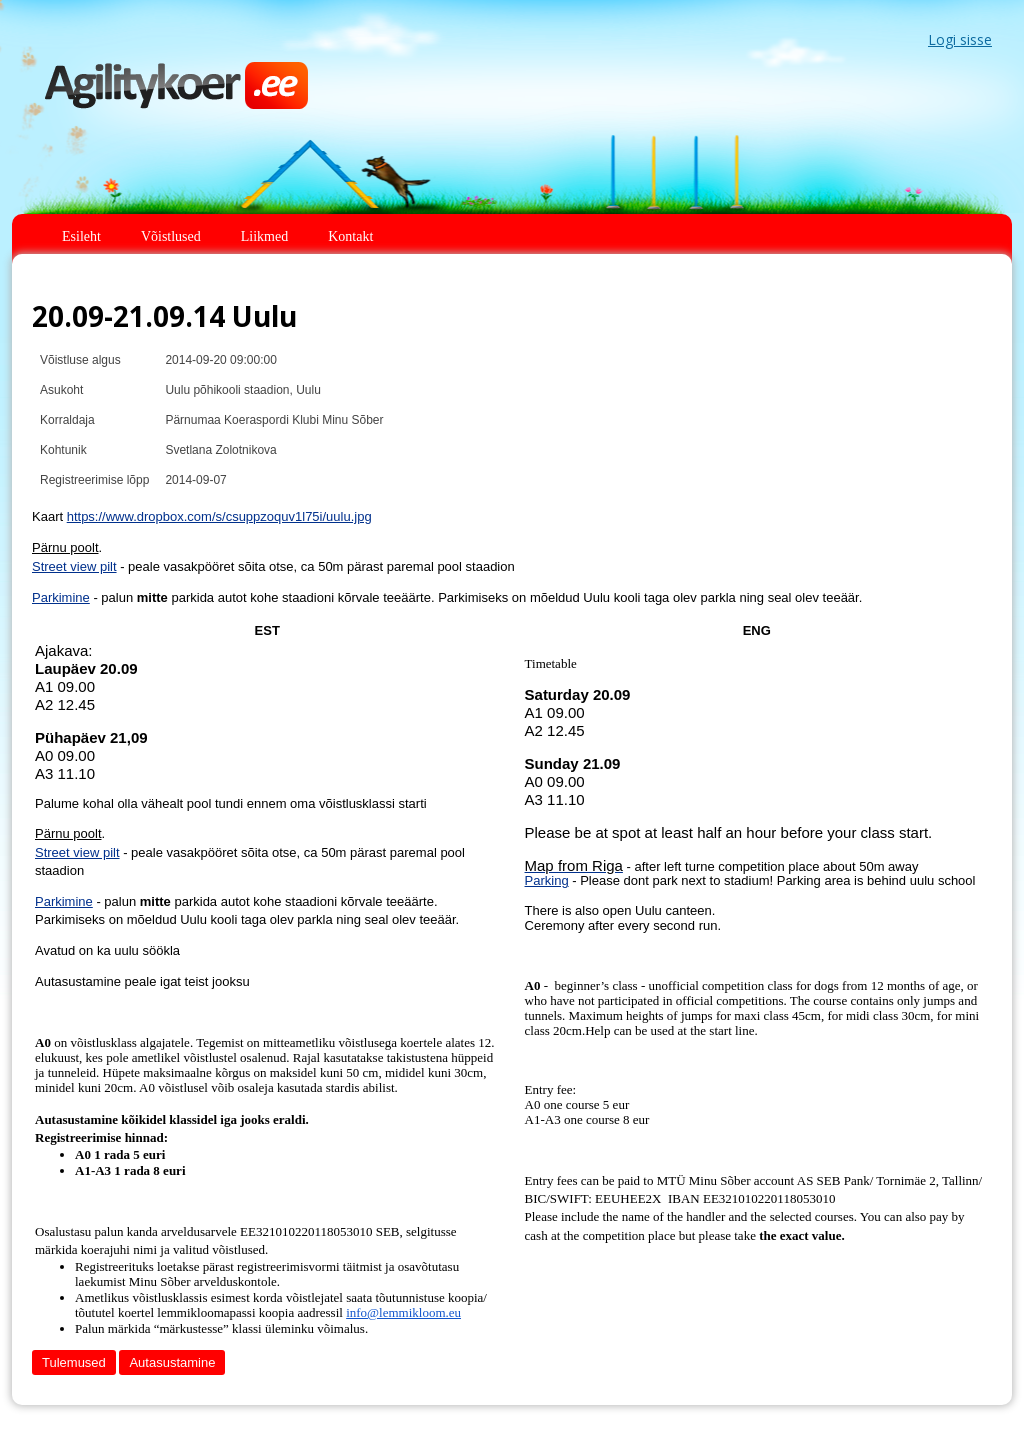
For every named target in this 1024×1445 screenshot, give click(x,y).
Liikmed (264, 236)
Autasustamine (172, 1362)
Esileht (81, 236)
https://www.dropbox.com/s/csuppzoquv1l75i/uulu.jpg (219, 516)
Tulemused (74, 1362)
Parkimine (61, 597)
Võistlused (171, 236)
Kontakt (350, 236)
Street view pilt (74, 566)
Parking (547, 880)
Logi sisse (960, 39)
